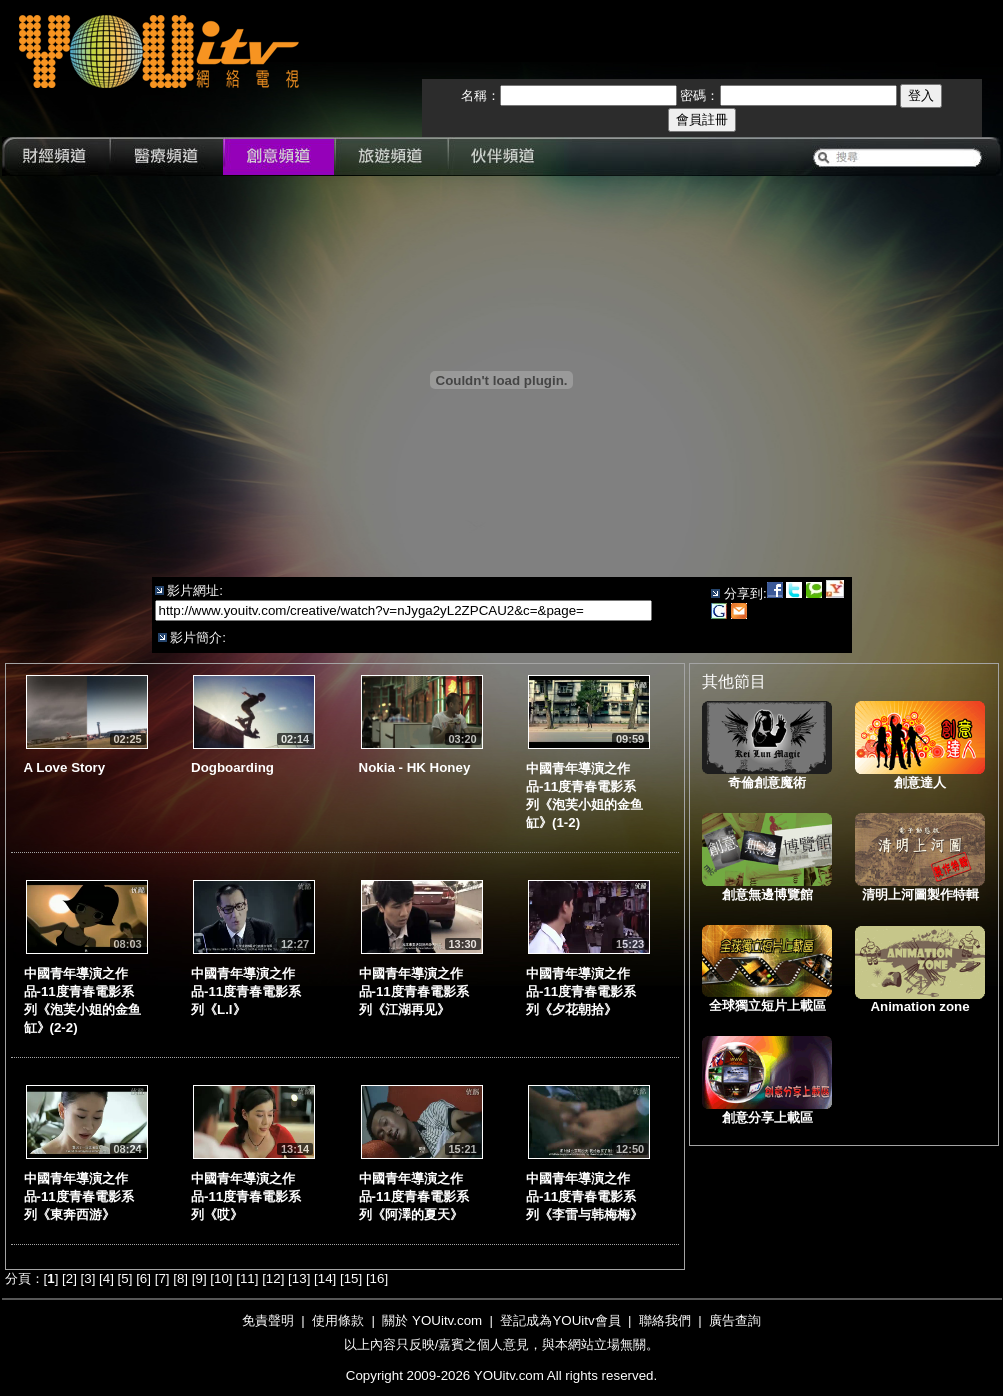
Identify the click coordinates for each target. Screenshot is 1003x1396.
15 (351, 1278)
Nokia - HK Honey (415, 767)
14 (325, 1278)
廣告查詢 (735, 1320)
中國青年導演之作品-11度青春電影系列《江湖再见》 (414, 991)
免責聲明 (268, 1320)
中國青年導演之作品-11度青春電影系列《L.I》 (246, 991)
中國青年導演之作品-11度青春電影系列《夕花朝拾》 (581, 991)
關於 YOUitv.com (432, 1320)
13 (299, 1278)
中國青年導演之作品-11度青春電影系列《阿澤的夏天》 (414, 1196)
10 (221, 1278)
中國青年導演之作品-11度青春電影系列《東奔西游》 (79, 1196)
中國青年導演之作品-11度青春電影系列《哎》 (246, 1196)
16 (377, 1278)
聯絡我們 (665, 1320)
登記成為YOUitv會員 (560, 1320)
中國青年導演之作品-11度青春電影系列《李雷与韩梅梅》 (584, 1196)
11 (247, 1278)
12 (273, 1278)
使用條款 (338, 1320)
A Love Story (65, 767)
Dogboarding (232, 767)
